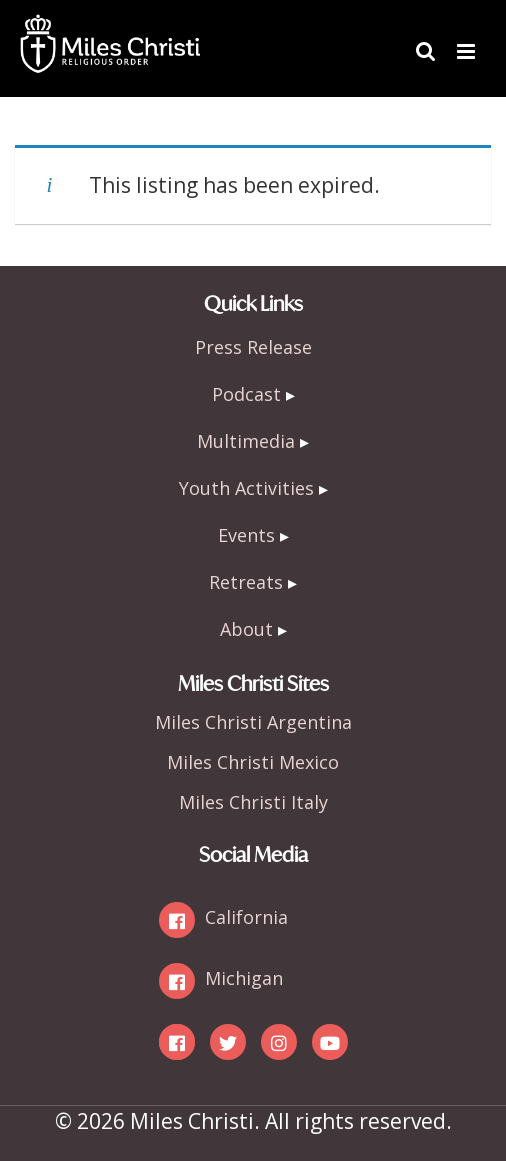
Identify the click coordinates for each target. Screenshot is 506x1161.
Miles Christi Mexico (253, 762)
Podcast (246, 394)
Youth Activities (246, 488)
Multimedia (246, 441)
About (246, 629)
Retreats (246, 582)
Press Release (253, 347)
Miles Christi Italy (253, 802)
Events (246, 535)
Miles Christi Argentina (253, 722)
